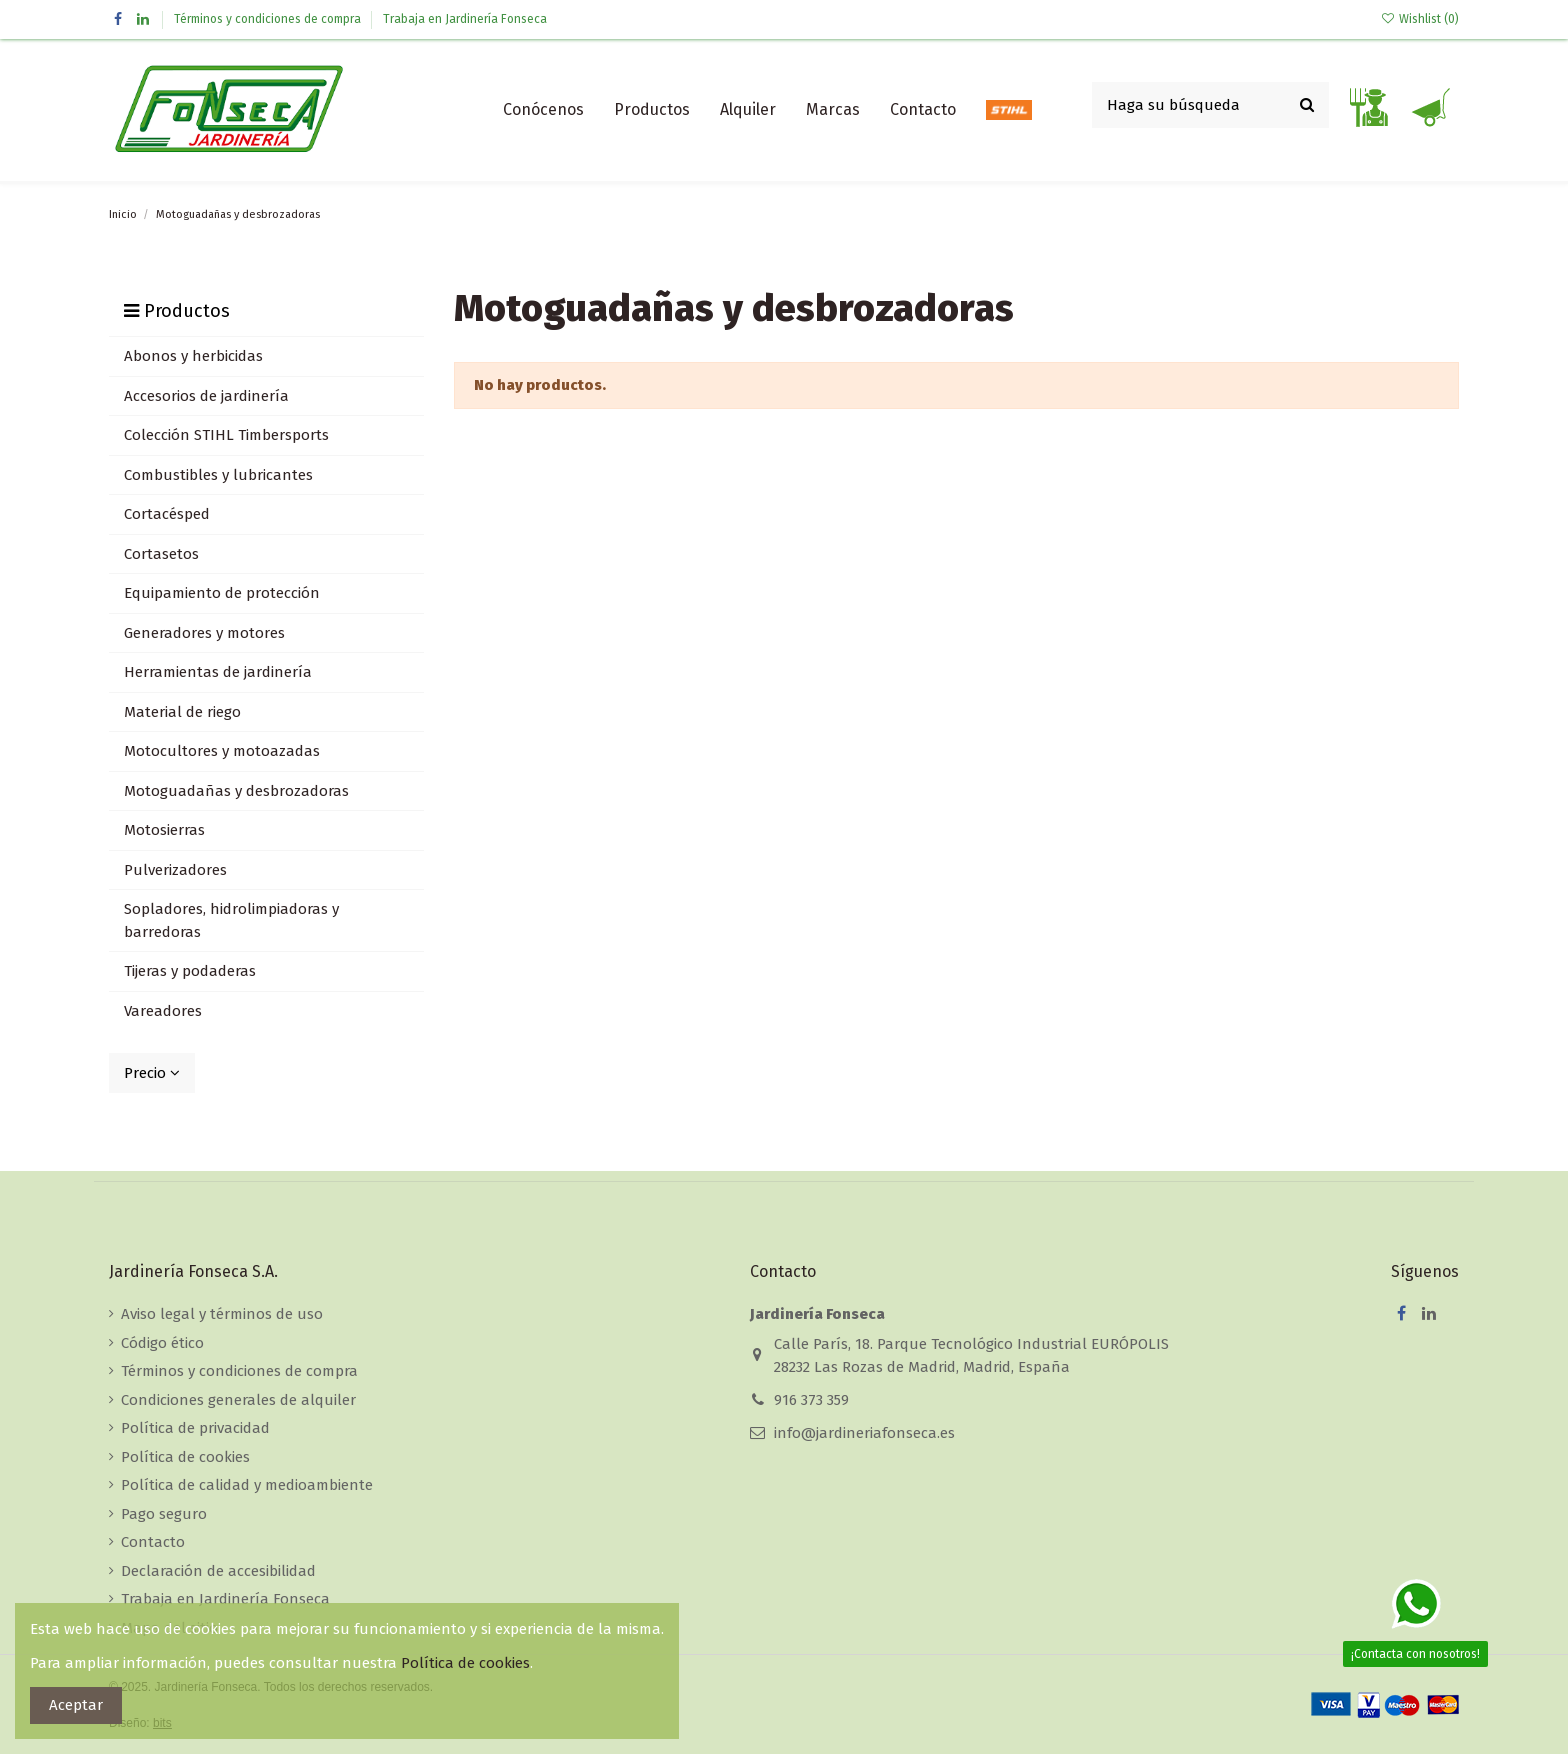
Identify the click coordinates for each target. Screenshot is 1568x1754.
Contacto (153, 1542)
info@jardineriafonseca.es (864, 1433)
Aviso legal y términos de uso (222, 1314)
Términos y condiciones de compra (269, 19)
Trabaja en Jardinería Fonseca (465, 19)
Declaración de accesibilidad (218, 1571)
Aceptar (76, 1705)
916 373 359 (811, 1400)
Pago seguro (164, 1514)
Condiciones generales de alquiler (238, 1400)
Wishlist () (1420, 19)
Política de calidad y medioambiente (247, 1485)
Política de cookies (185, 1457)
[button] (652, 110)
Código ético (162, 1343)
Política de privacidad (195, 1428)
